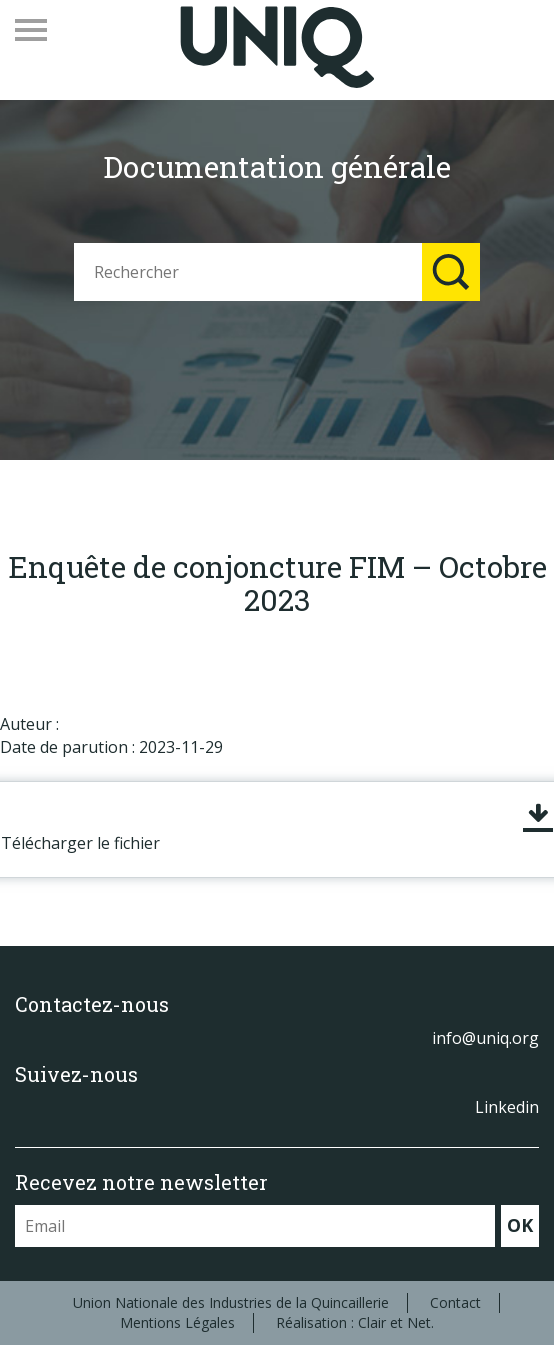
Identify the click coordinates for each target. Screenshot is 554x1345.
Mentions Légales (177, 1322)
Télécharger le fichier (80, 843)
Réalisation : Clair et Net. (355, 1322)
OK (520, 1225)
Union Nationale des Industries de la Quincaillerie (231, 1302)
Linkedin (507, 1107)
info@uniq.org (485, 1038)
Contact (455, 1302)
